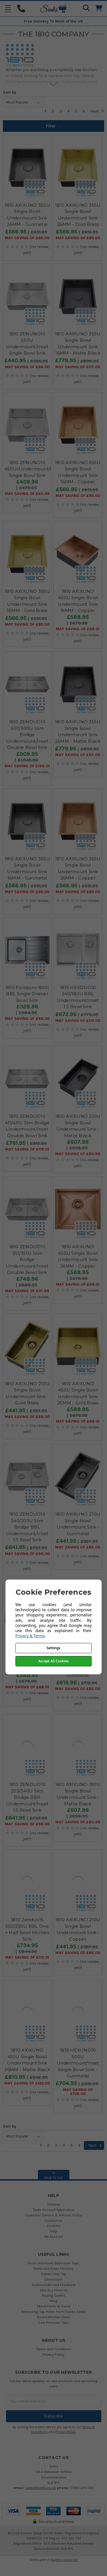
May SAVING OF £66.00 (27, 367)
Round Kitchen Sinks (53, 2317)
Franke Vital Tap (53, 2274)
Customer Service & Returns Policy (53, 2215)
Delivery (53, 2204)
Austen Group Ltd (64, 2560)
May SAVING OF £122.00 (27, 2083)
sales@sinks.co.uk (40, 2488)
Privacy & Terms (30, 1635)
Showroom (53, 2279)
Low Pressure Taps (54, 2322)
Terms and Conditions (53, 2349)
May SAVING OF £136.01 (27, 766)
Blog (54, 2301)
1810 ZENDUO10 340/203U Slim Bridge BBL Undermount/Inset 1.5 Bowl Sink (27, 1526)
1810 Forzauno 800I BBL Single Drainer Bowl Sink (27, 994)
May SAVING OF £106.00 (78, 2092)
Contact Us (53, 2220)
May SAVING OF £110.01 (27, 1957)
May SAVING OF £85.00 (27, 238)
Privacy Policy (53, 2354)
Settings (53, 1648)
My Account (53, 2236)
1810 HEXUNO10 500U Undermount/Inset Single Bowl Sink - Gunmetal (78, 2062)
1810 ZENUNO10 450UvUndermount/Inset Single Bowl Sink (32, 469)
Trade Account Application (53, 2210)
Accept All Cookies (53, 1661)
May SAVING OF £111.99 (27, 1291)
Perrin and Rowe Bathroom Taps (53, 2263)
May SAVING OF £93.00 (77, 1689)
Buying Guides (53, 2295)
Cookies (53, 2225)
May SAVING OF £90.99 (77, 1154)
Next (97, 111)
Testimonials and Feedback (53, 2285)
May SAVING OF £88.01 (78, 629)
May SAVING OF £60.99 (27, 494)
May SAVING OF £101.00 (77, 1021)
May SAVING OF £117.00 (77, 367)
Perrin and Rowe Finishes (53, 2268)
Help (53, 2231)
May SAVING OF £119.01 (27, 1149)
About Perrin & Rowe (53, 2306)
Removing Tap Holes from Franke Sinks (53, 2311)
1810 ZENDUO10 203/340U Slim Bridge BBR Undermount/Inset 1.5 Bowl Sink (27, 1797)
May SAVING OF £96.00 (27, 1554)
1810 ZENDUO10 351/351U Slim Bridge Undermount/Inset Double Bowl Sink (27, 1259)
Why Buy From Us (54, 2290)
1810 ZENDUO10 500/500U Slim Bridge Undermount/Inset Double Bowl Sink (27, 734)
